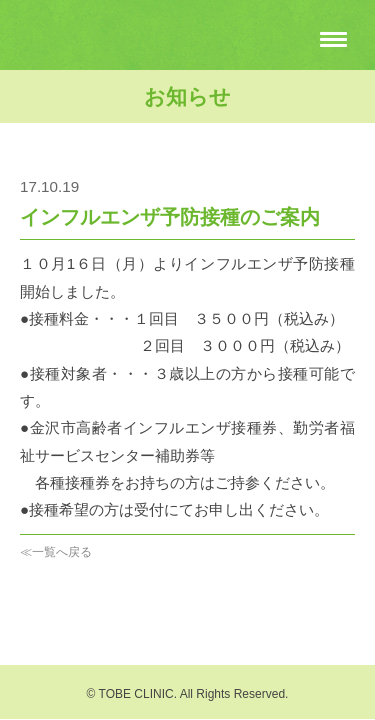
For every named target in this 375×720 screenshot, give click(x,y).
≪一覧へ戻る (56, 552)
